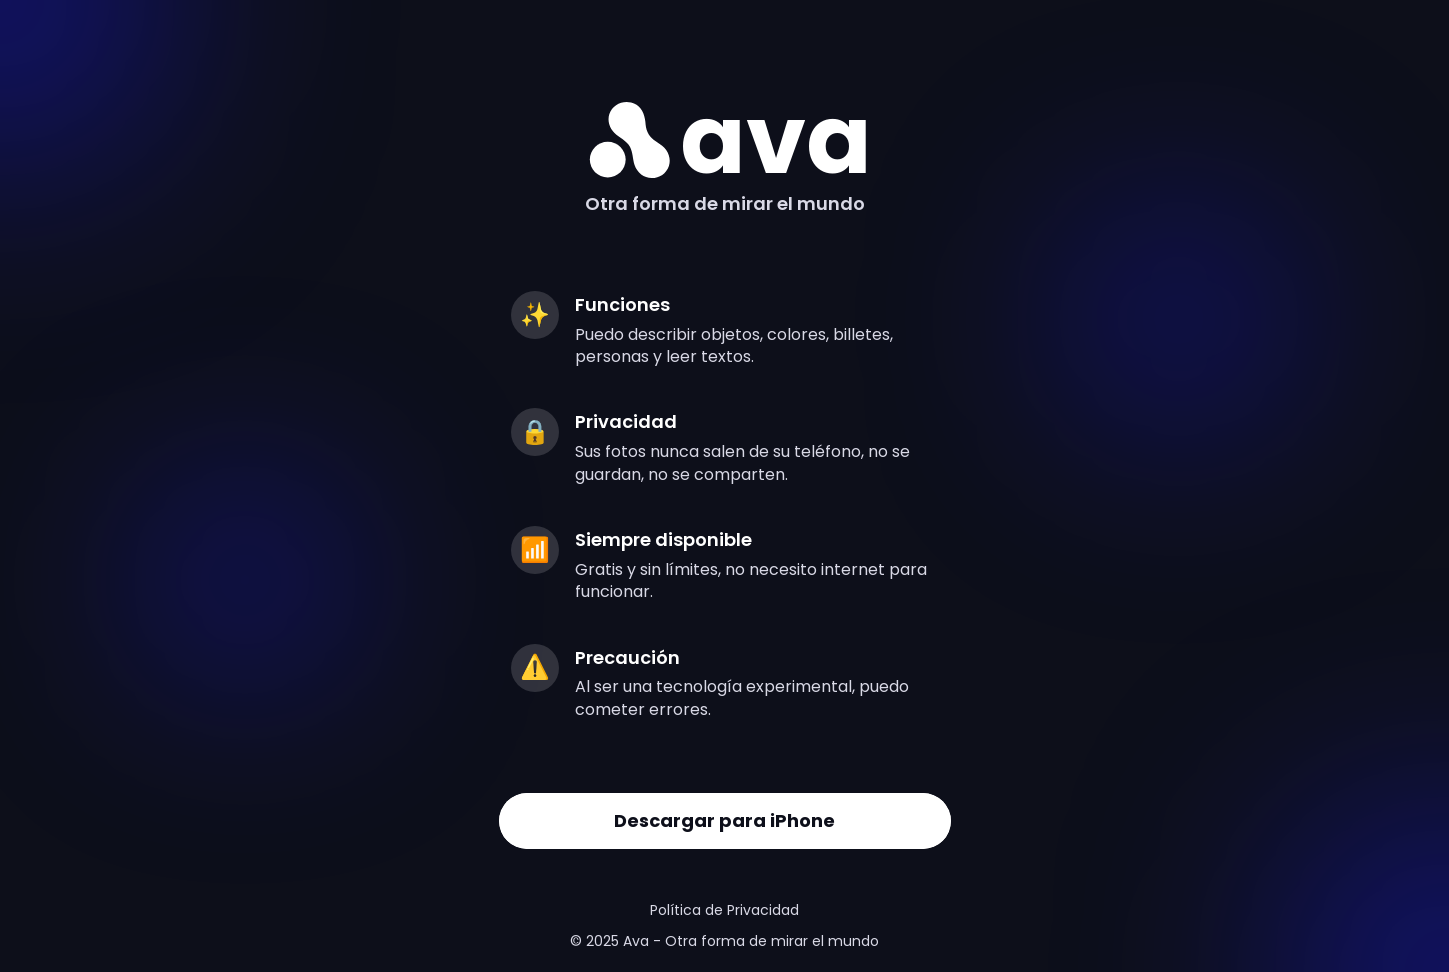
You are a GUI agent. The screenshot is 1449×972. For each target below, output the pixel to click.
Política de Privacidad (724, 910)
